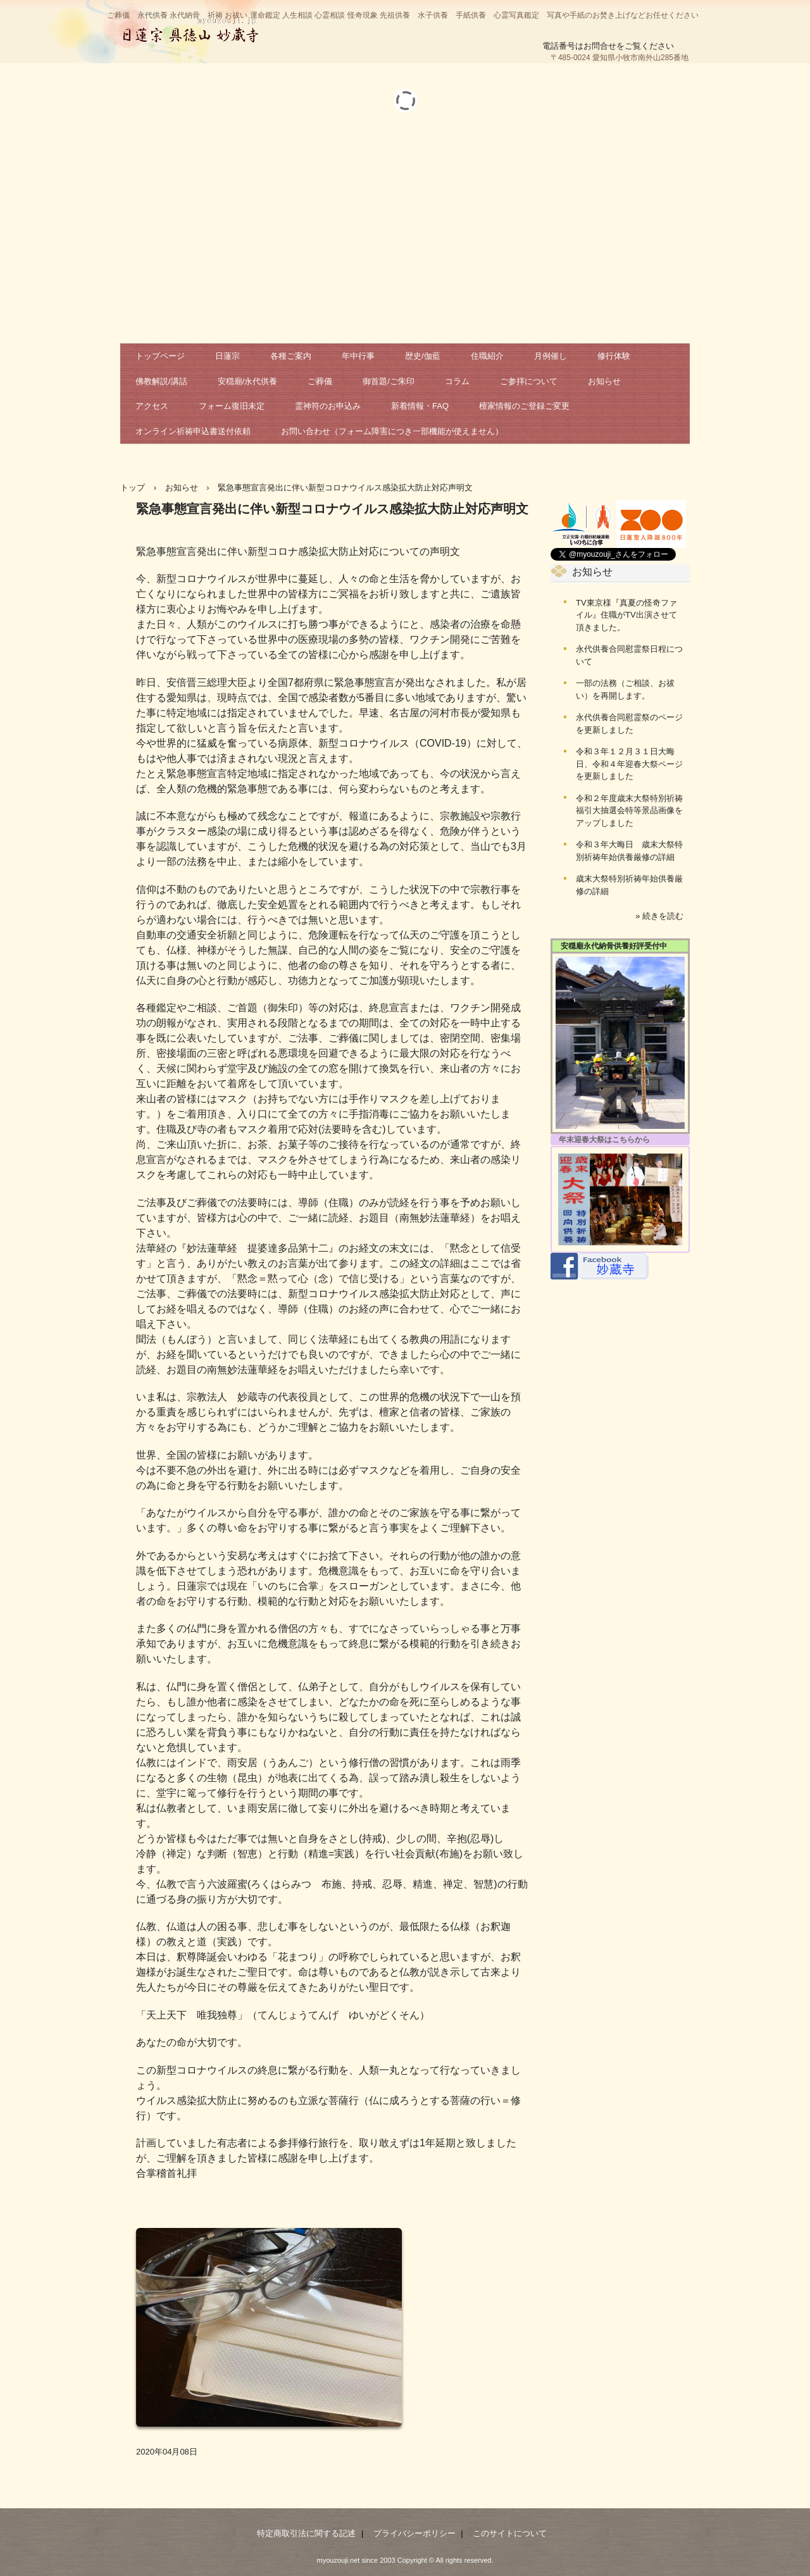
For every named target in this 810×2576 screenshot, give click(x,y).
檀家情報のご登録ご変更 (524, 406)
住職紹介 (487, 356)
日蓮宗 (227, 356)
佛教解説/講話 (161, 381)
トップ (132, 487)
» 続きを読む (659, 916)
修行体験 (613, 356)
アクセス (151, 406)
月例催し (550, 356)
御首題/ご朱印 (388, 381)
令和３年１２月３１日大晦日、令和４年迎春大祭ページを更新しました (629, 764)
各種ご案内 (290, 356)
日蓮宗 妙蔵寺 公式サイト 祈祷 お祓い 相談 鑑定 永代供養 (190, 28)
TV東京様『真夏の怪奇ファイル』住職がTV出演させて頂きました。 (626, 615)
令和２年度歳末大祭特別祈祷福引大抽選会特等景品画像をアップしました (629, 810)
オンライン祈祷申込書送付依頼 (193, 431)
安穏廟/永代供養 (248, 381)
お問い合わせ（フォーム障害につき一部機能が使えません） (392, 431)
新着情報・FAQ (420, 406)
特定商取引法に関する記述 (306, 2533)
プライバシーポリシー (414, 2533)
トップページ (160, 356)
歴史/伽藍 (422, 356)
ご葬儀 (320, 381)
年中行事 (358, 356)
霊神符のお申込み (328, 406)
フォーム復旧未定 (232, 406)
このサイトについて (510, 2533)
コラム (457, 381)
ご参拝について (529, 381)
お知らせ (604, 381)
